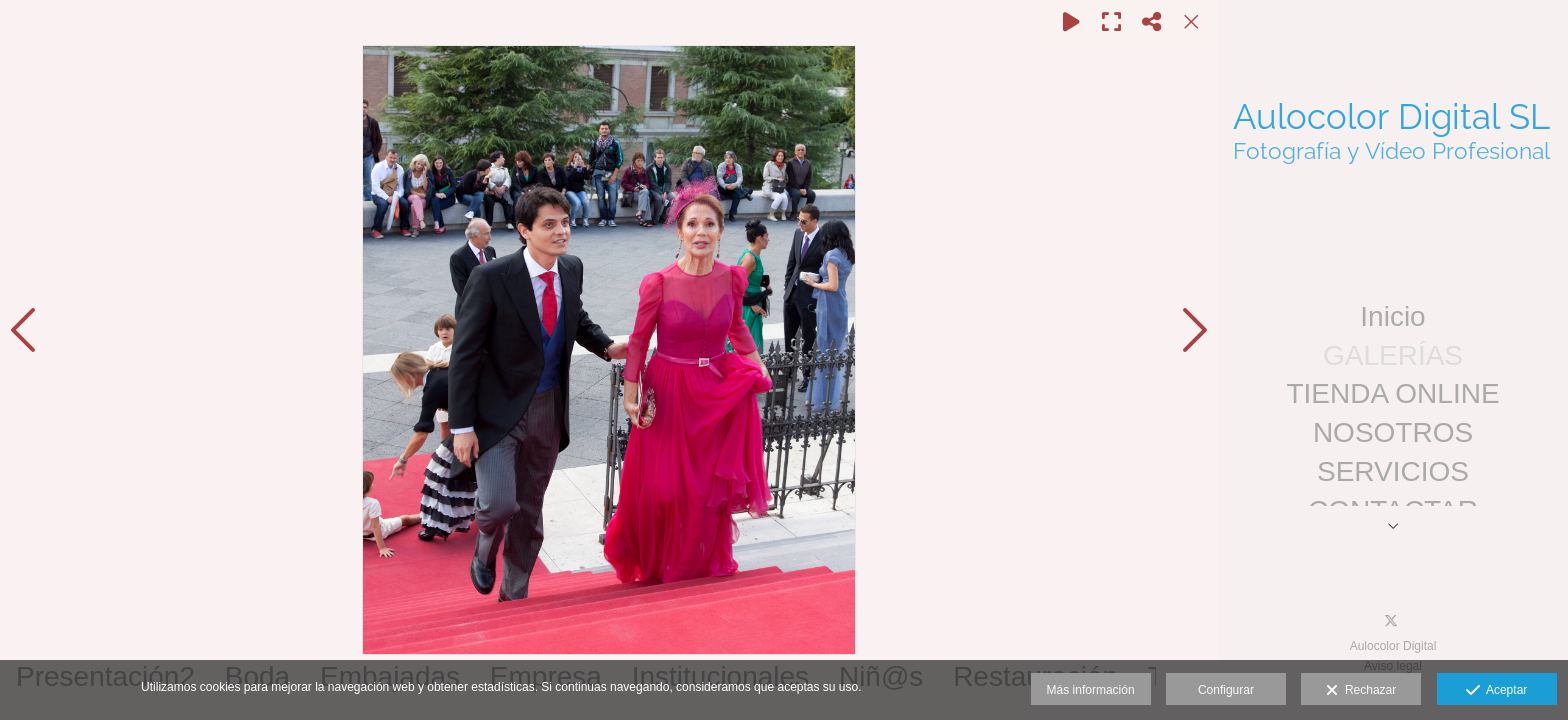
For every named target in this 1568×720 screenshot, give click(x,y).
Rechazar (1361, 691)
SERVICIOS (1393, 471)
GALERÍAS (1393, 355)
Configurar (1226, 690)
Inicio (1392, 316)
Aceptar (1496, 691)
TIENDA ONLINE (1392, 393)
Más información (1091, 690)
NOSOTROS (1393, 432)
